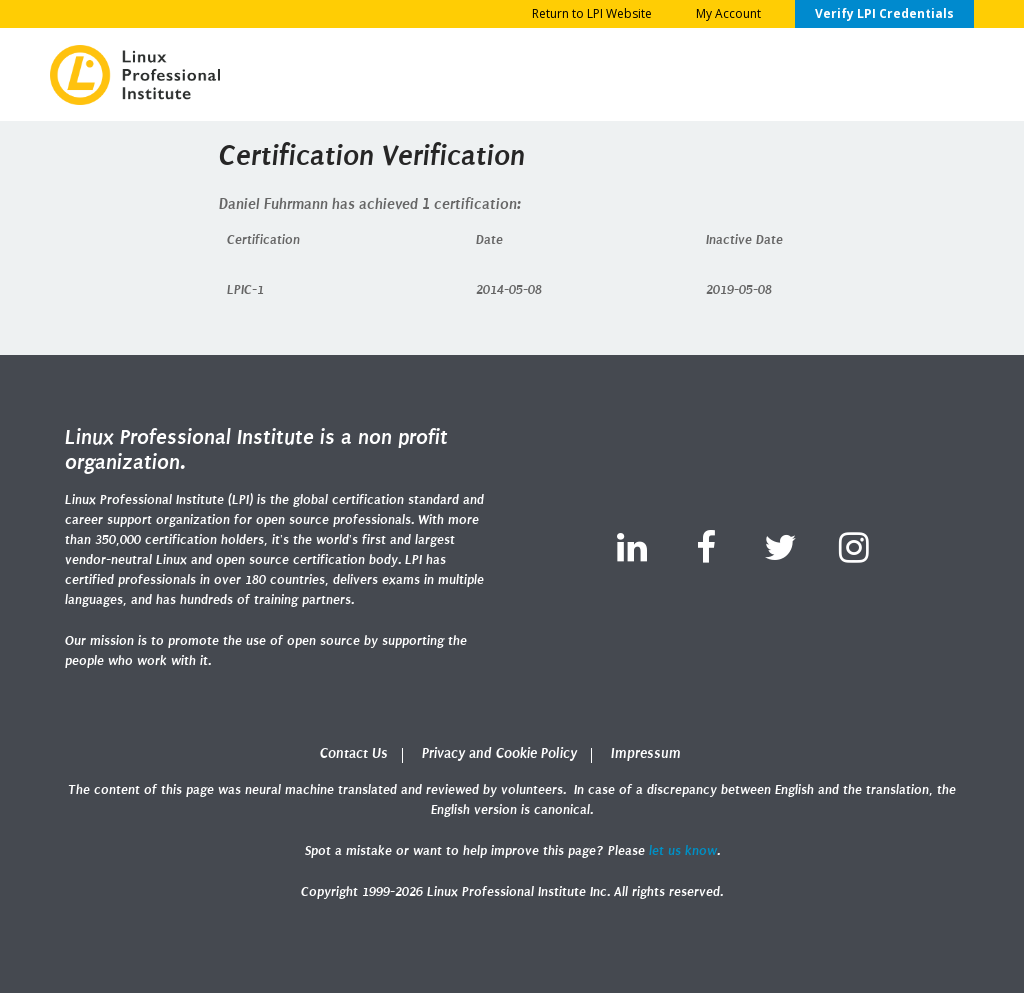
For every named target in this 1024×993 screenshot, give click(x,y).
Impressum (646, 753)
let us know (683, 850)
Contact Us (354, 753)
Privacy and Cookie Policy (499, 753)
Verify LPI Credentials (884, 13)
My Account (728, 13)
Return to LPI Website (592, 13)
